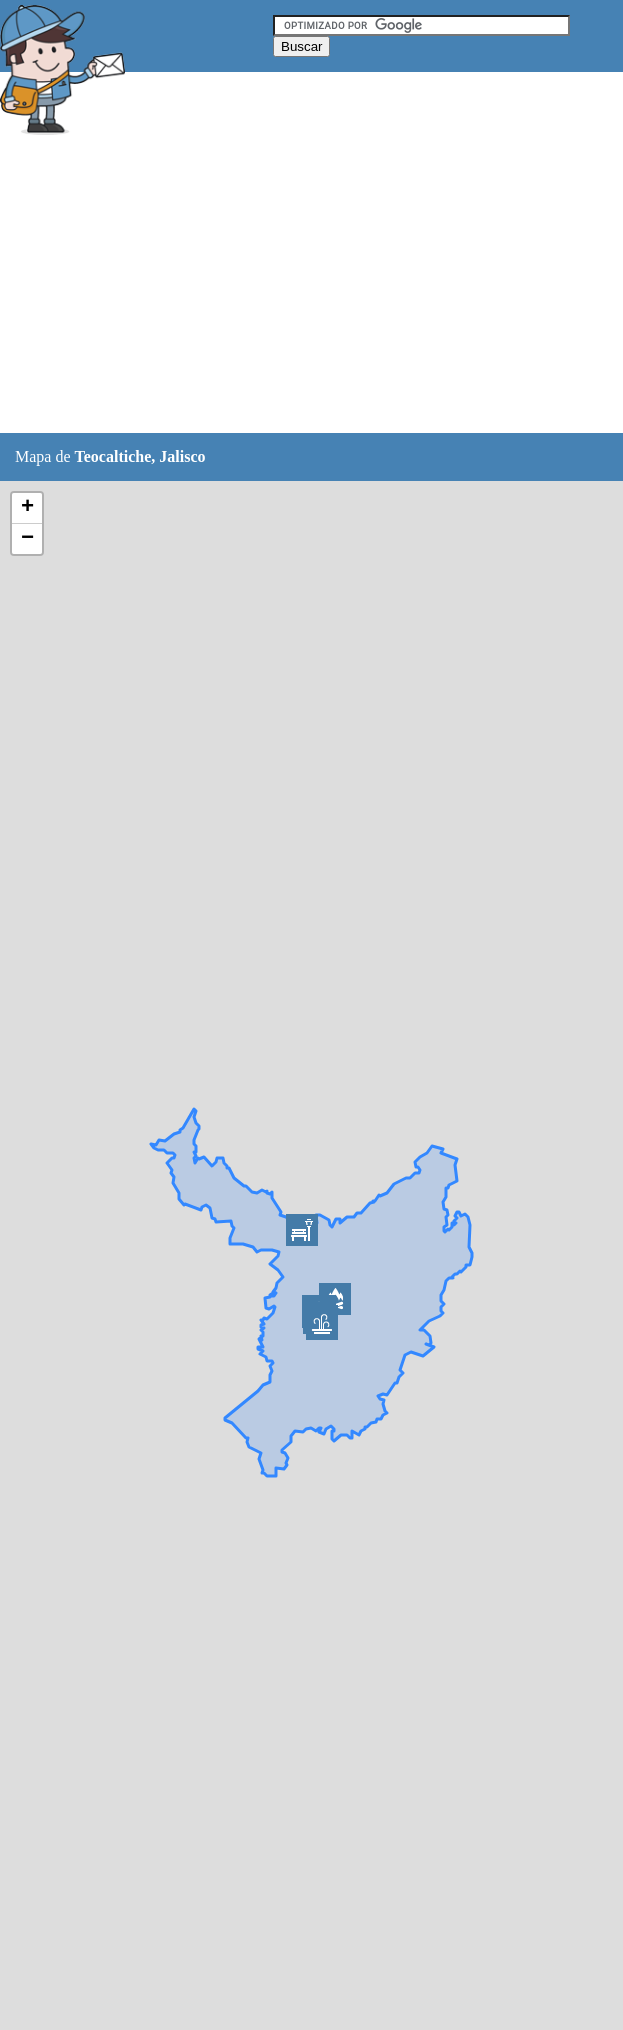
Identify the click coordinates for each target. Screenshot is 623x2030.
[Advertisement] (312, 287)
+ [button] (27, 508)
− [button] (27, 539)
